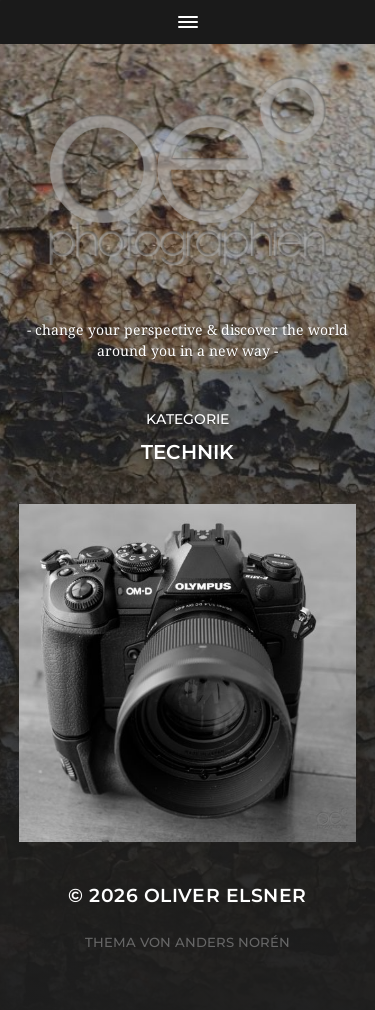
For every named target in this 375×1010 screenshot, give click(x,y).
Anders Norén (232, 942)
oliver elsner (225, 895)
